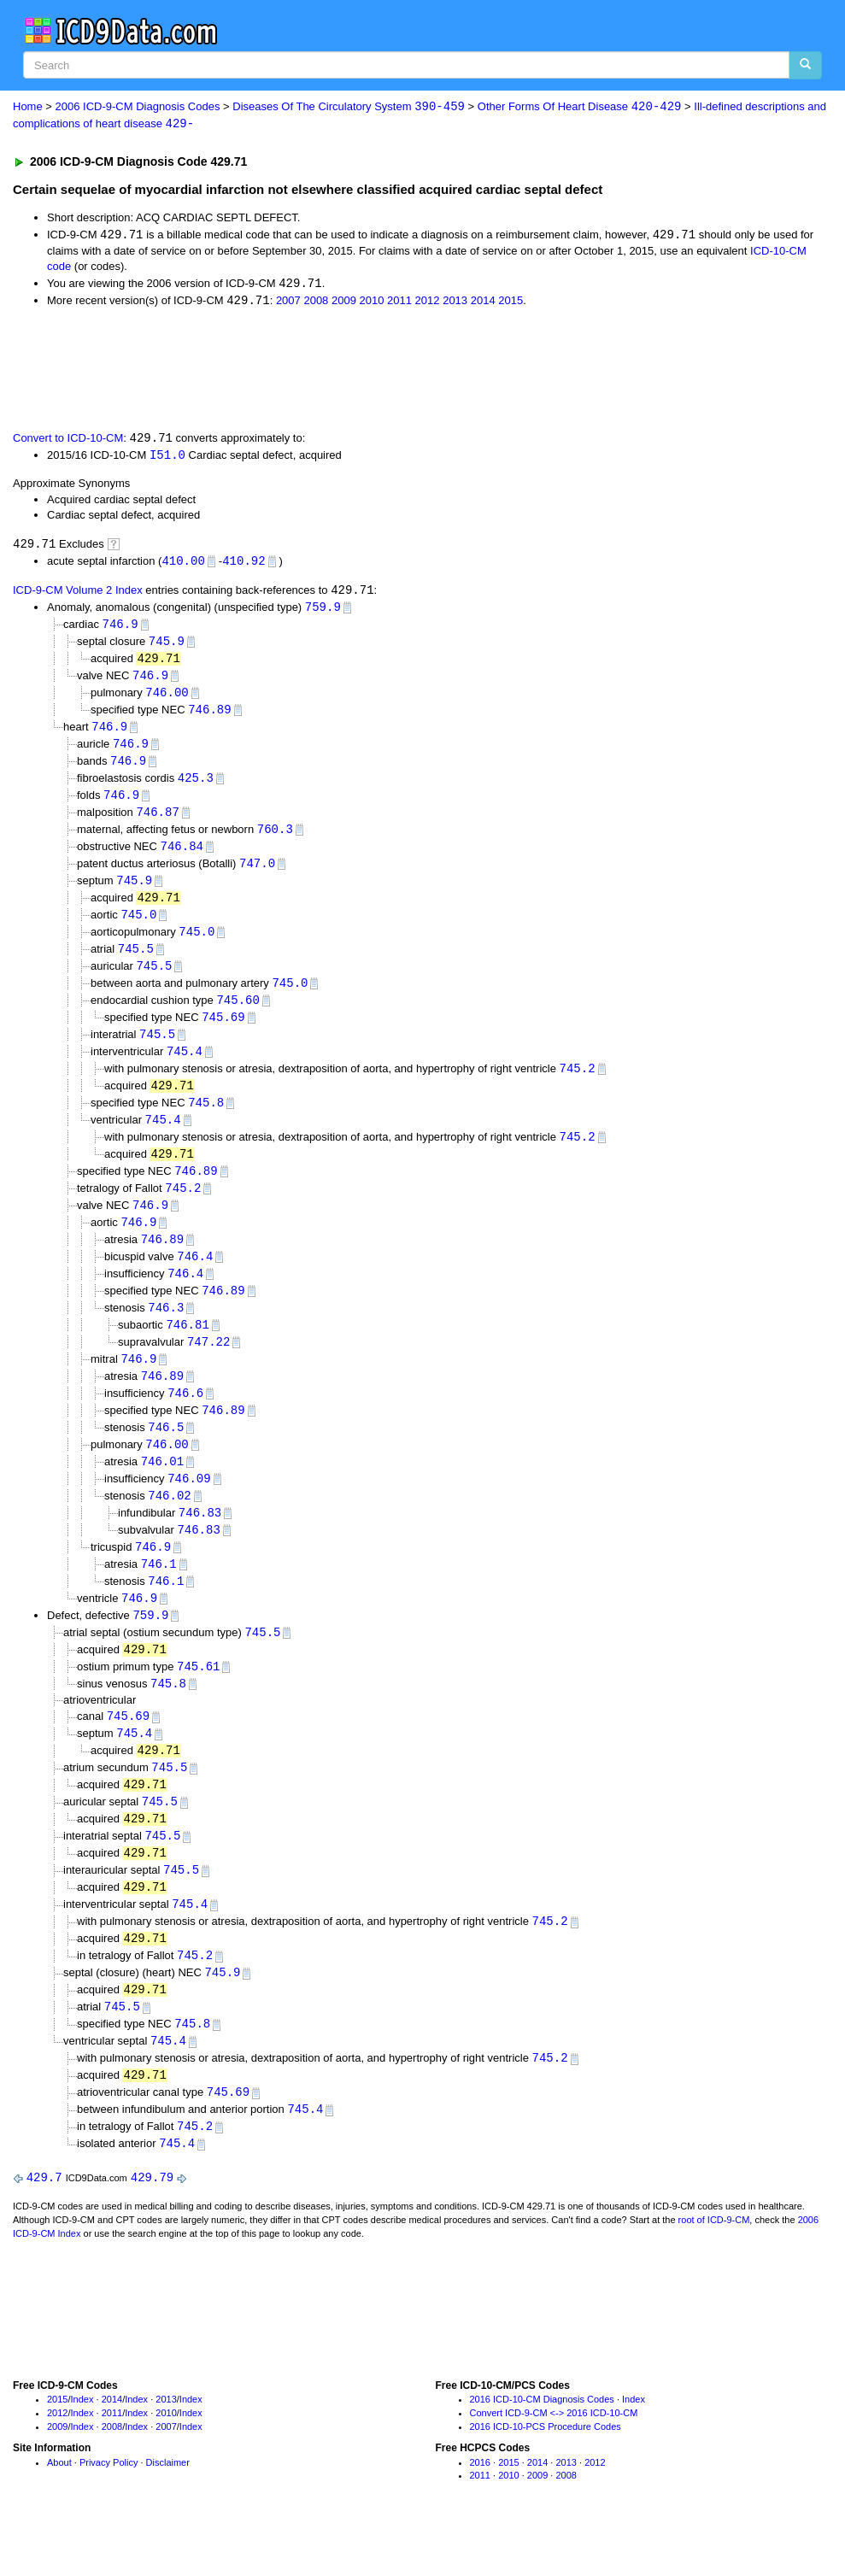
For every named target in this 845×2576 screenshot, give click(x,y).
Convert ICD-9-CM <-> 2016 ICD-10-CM (554, 2461)
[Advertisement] (318, 370)
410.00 (182, 564)
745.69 (223, 1033)
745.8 (206, 1121)
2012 (427, 302)
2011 (399, 302)
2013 (455, 302)
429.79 (152, 2226)
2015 (510, 302)
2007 (288, 302)
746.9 (120, 629)
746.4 (195, 1279)
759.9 (323, 612)
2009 (344, 302)
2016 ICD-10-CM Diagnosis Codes (542, 2448)
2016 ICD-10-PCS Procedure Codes (545, 2475)
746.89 (209, 717)
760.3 (275, 840)
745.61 (198, 1701)
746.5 (166, 1455)
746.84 (182, 857)
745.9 (167, 647)
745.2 (578, 1086)
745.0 (138, 928)
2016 (480, 2510)
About (59, 2510)
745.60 (237, 1015)
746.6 (185, 1419)
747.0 (257, 875)
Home (28, 107)
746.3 (166, 1332)
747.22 (208, 1367)
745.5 (136, 963)
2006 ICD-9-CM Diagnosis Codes (138, 107)
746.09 (188, 1507)
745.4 (184, 1068)
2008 (315, 302)
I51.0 (167, 458)
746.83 (200, 1542)
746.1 (159, 1595)
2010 (372, 302)
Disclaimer (168, 2510)
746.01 (162, 1490)
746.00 (166, 699)
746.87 (157, 822)
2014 (483, 302)
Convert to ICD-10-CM (68, 441)
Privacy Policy (108, 2510)
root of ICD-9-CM (714, 2268)
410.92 (243, 564)
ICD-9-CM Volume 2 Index (78, 595)
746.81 (187, 1349)
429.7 (44, 2226)
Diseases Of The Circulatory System (348, 107)
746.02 (169, 1525)
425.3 (196, 787)
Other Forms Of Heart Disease (580, 107)
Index (82, 2448)
